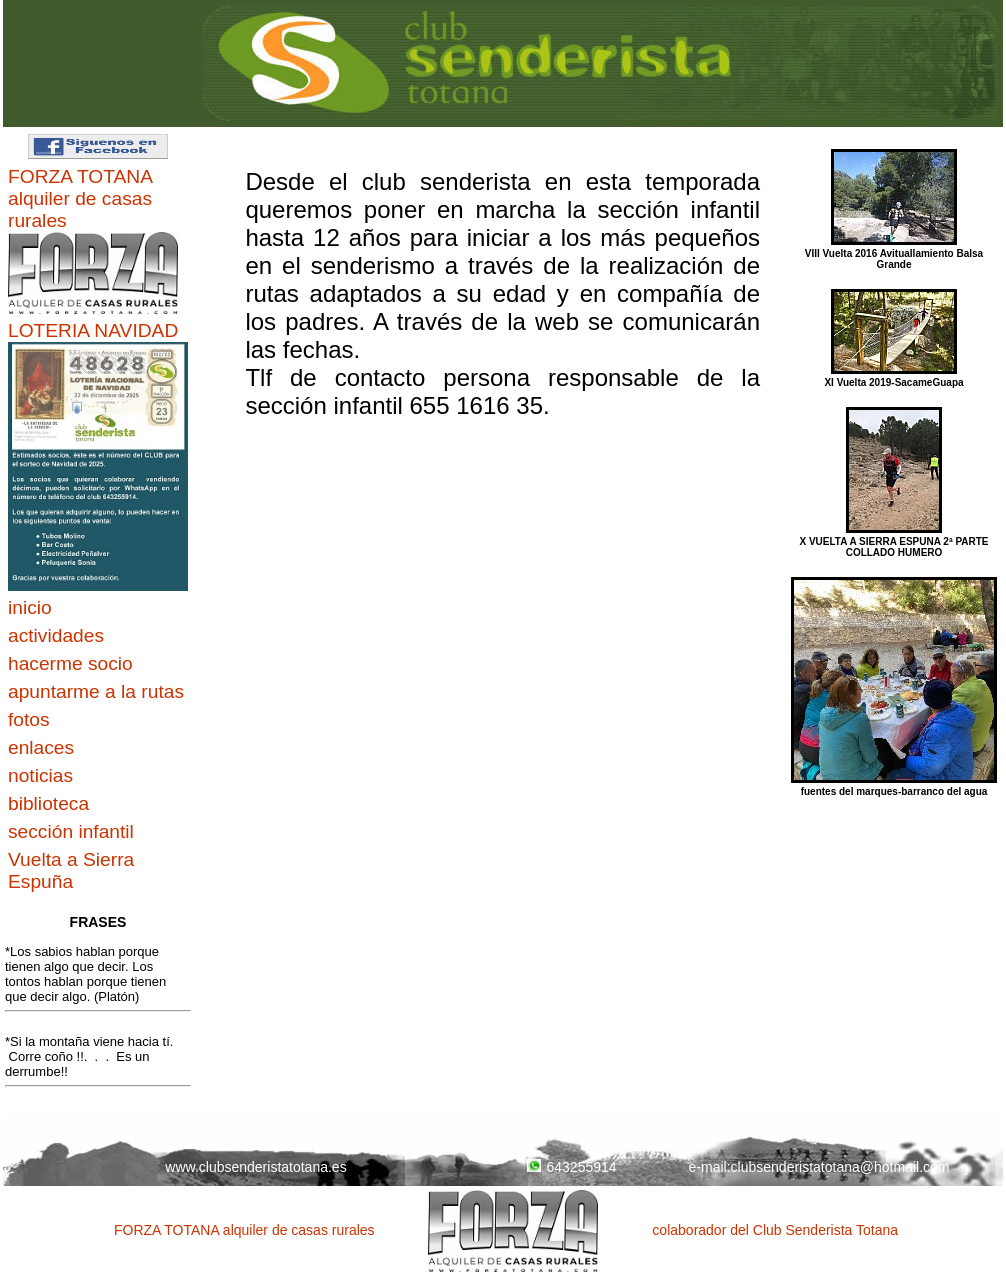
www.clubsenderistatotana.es (255, 1167)
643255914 (571, 1167)
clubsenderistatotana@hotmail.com (840, 1167)
